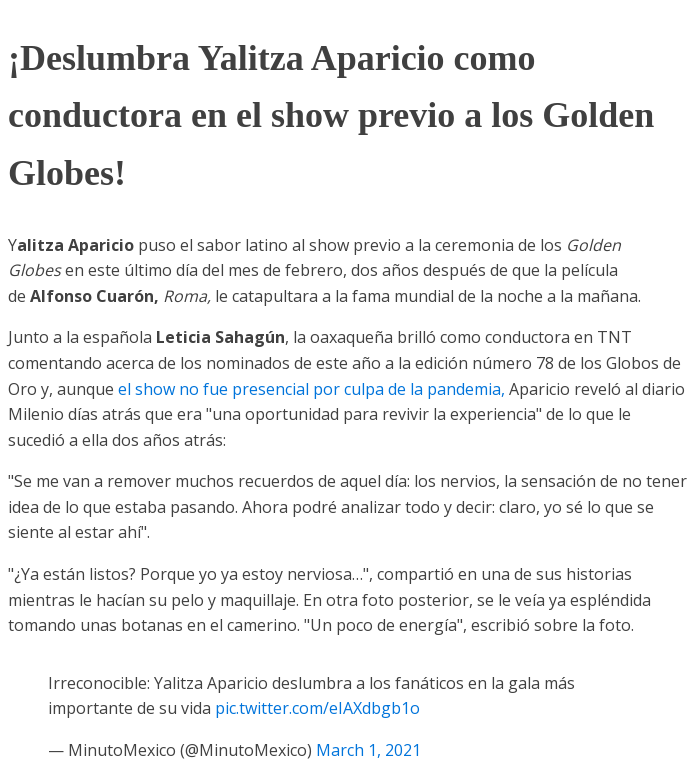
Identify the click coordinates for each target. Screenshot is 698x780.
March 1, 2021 (368, 750)
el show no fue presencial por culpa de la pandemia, (313, 389)
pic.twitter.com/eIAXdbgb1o (317, 708)
